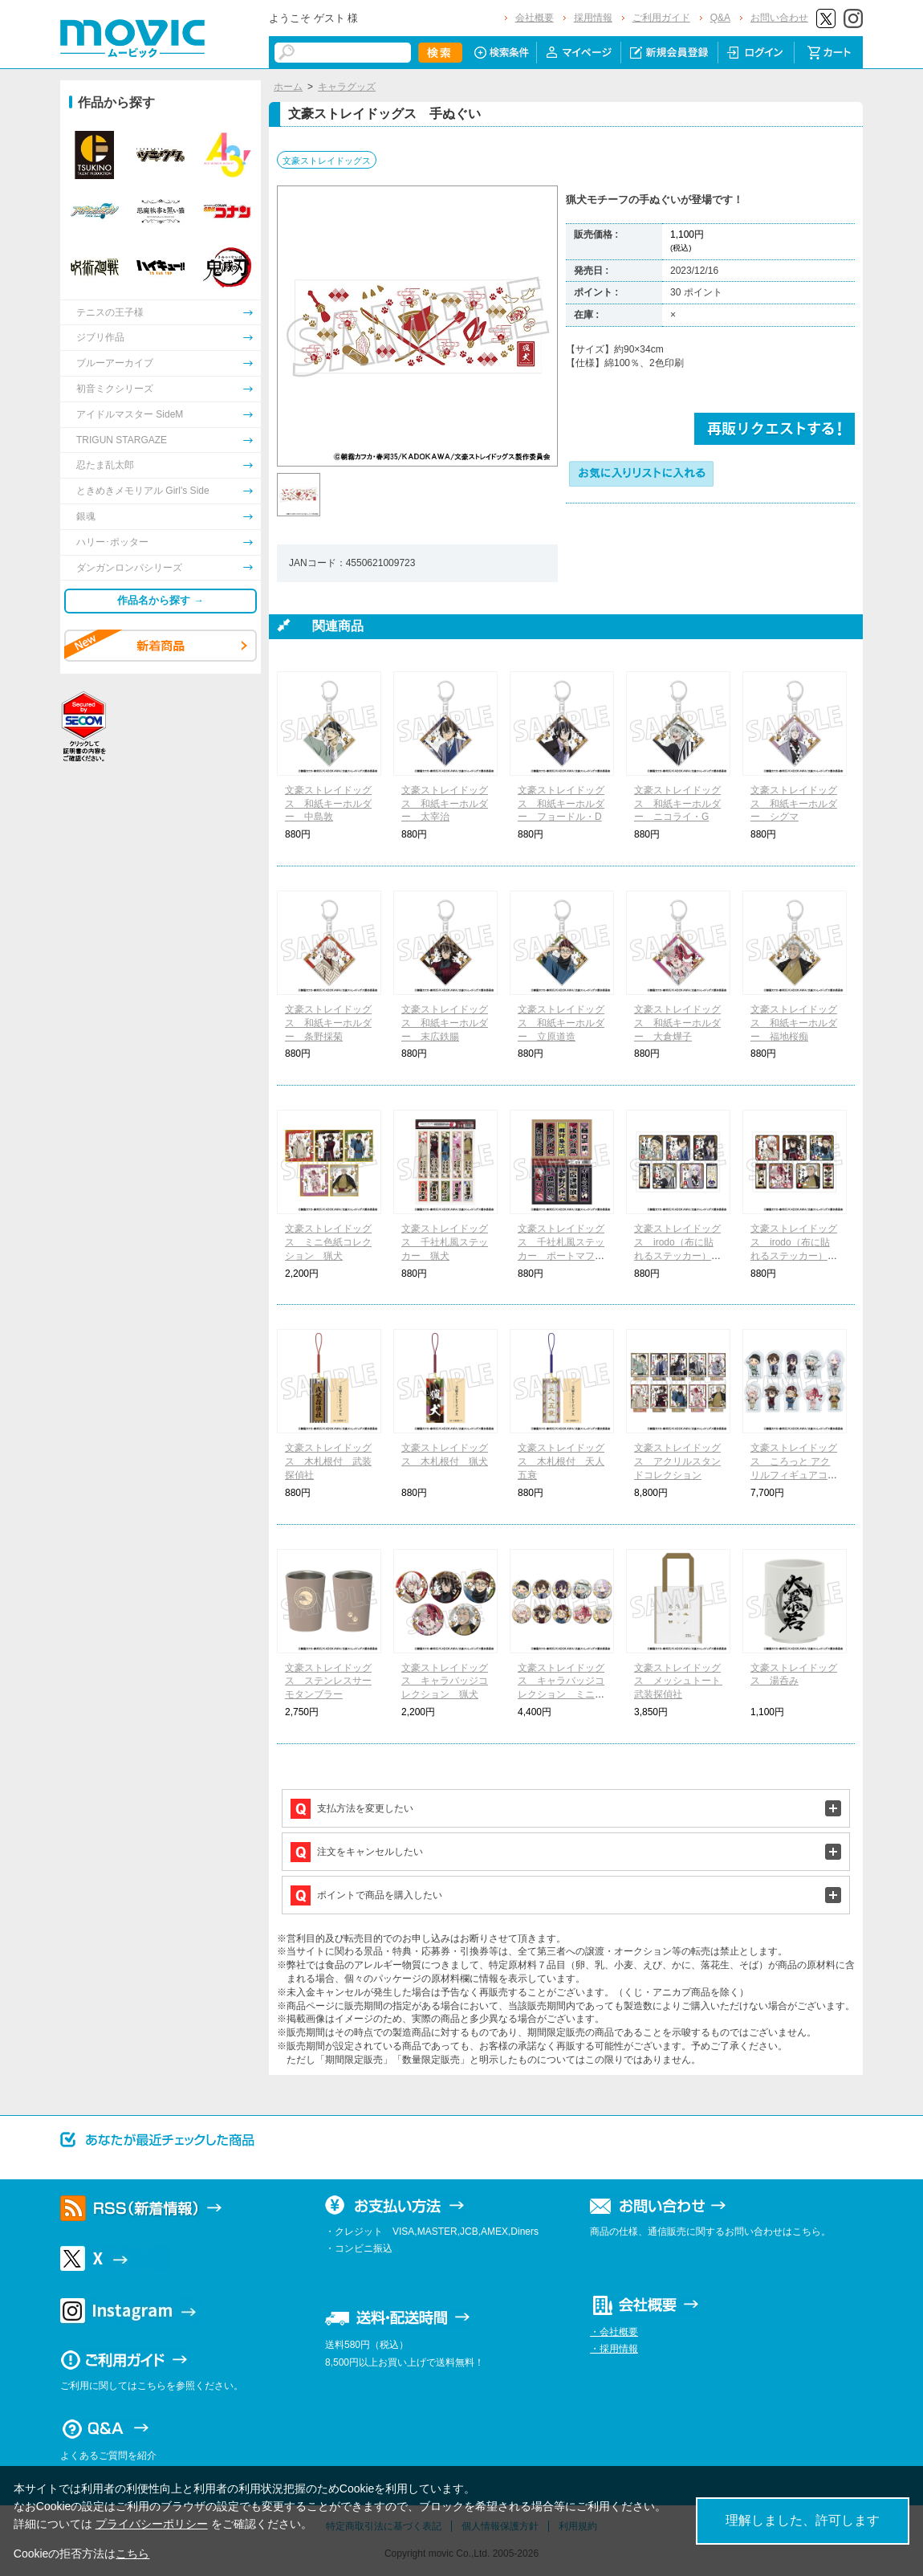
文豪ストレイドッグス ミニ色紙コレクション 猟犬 (328, 1242)
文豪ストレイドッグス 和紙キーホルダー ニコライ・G (677, 804)
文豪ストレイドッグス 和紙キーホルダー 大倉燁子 (677, 1023)
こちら (132, 2553)
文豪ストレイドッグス (327, 160)
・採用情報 (614, 2348)
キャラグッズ (347, 86)
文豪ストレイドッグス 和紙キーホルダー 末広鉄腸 (444, 1023)
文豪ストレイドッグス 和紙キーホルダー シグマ (793, 804)
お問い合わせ (779, 17)
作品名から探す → (160, 600)
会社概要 (534, 17)
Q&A (720, 17)
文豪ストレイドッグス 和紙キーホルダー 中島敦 (328, 804)
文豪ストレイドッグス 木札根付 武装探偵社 (328, 1461)
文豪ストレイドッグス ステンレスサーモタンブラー (328, 1681)
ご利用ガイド (661, 17)
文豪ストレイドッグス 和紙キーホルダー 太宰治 (444, 804)
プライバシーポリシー (152, 2523)
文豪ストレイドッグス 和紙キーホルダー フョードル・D (561, 804)
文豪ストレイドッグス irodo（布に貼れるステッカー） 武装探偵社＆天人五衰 (677, 1255)
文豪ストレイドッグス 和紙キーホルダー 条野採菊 (328, 1023)
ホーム (288, 86)
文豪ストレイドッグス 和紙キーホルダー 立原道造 (561, 1023)
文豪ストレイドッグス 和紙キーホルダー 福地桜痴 (793, 1023)
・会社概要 (614, 2332)
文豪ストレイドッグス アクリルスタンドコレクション (677, 1461)
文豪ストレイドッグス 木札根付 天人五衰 (561, 1461)
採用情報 (593, 17)
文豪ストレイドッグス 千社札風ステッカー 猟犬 (444, 1242)
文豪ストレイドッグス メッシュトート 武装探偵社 (682, 1681)
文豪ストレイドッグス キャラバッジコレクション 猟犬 (444, 1681)
